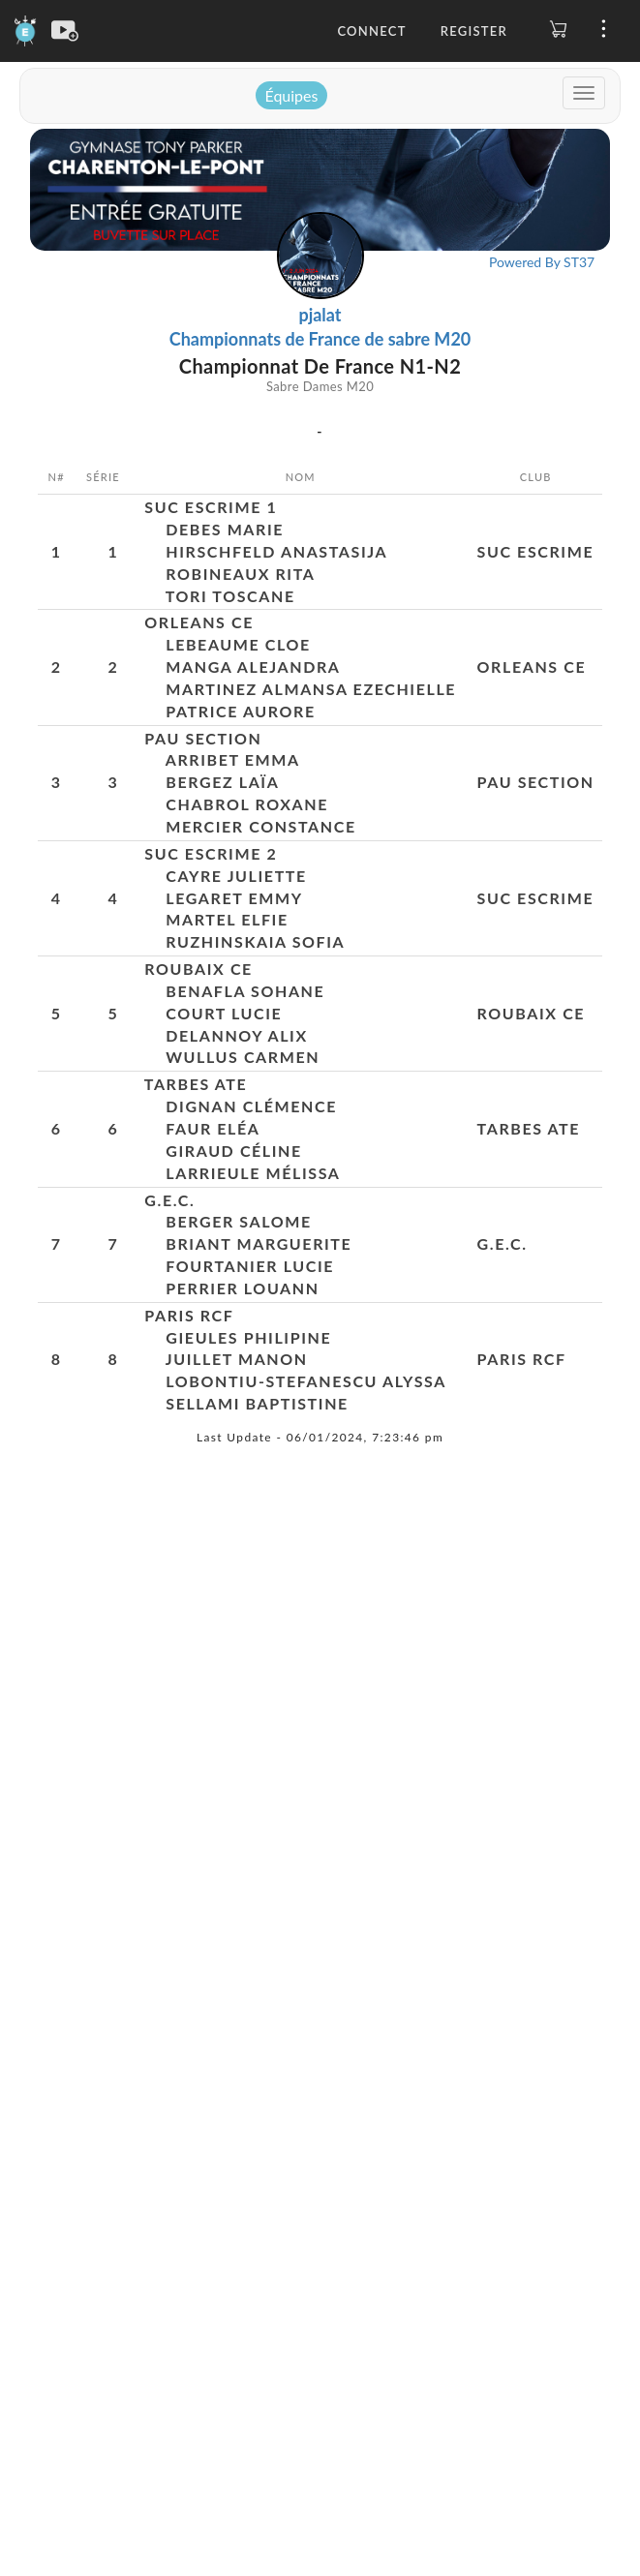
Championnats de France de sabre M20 (320, 338)
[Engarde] (26, 29)
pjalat (319, 314)
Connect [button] (371, 31)
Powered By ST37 (541, 262)
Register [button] (474, 31)
